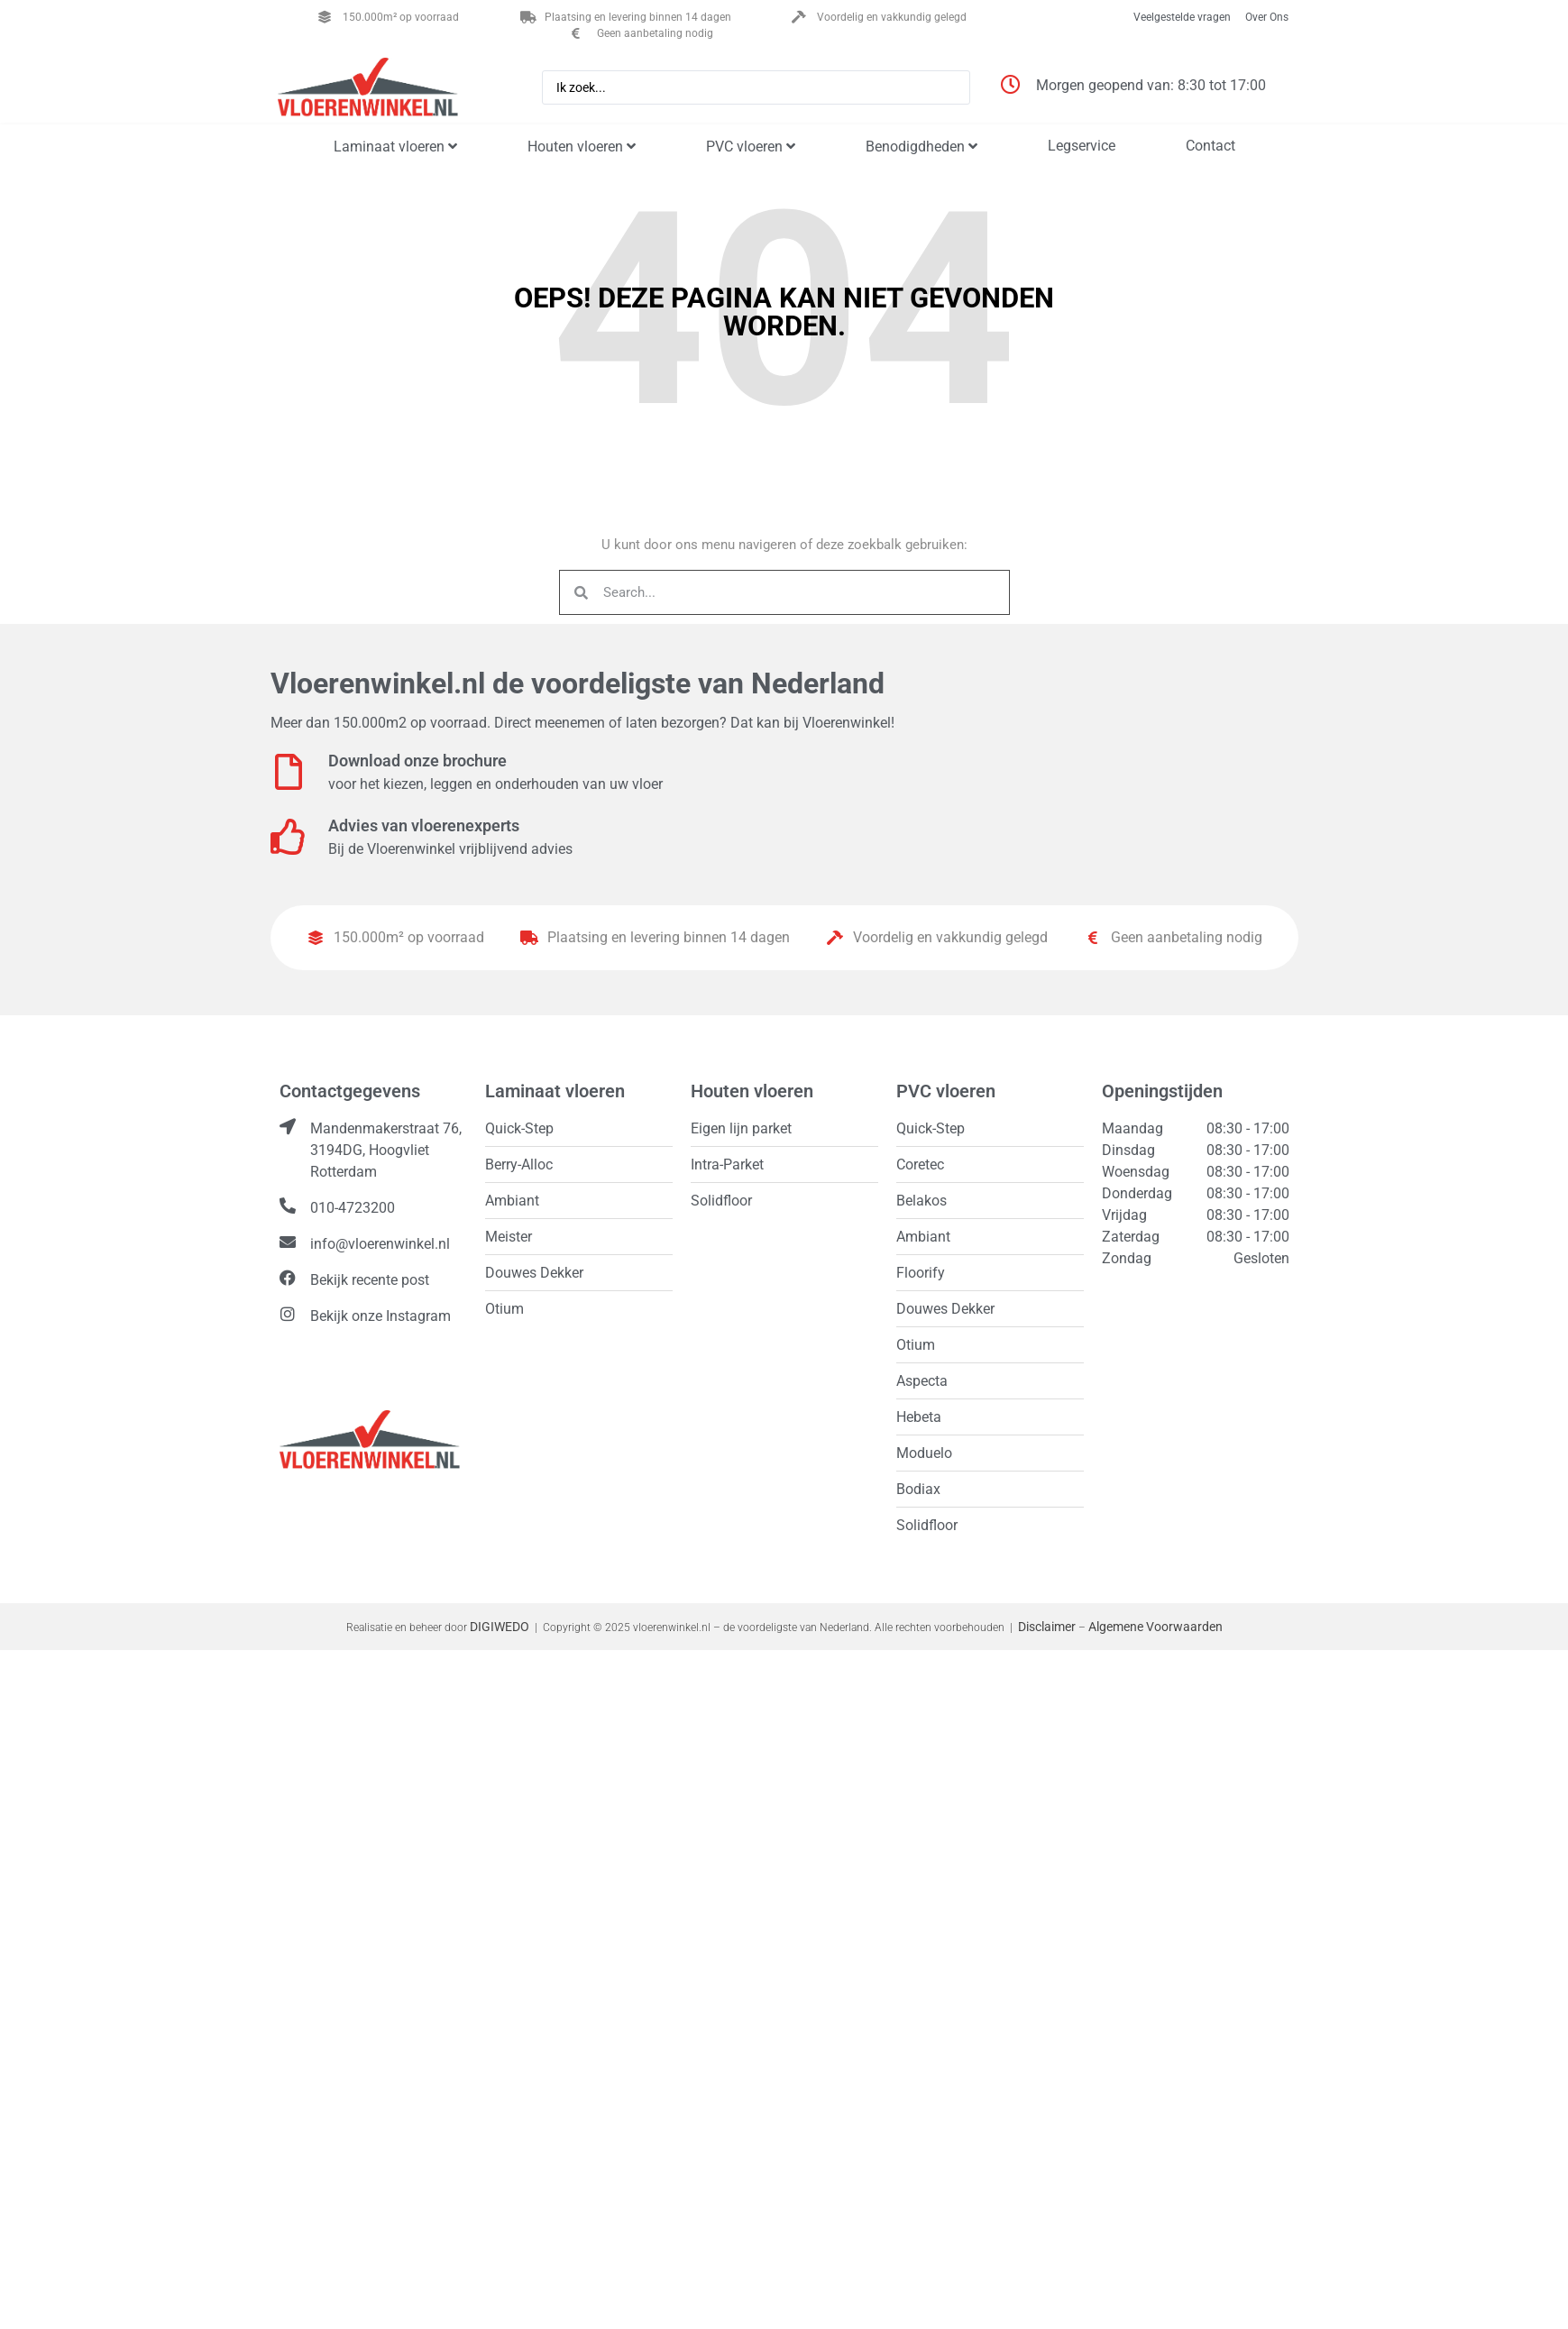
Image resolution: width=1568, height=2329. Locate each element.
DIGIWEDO (499, 1626)
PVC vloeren (750, 146)
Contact (1210, 145)
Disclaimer (1047, 1626)
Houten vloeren (581, 146)
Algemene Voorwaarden (1155, 1626)
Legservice (1081, 145)
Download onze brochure (417, 760)
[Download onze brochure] (289, 772)
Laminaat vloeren (395, 146)
